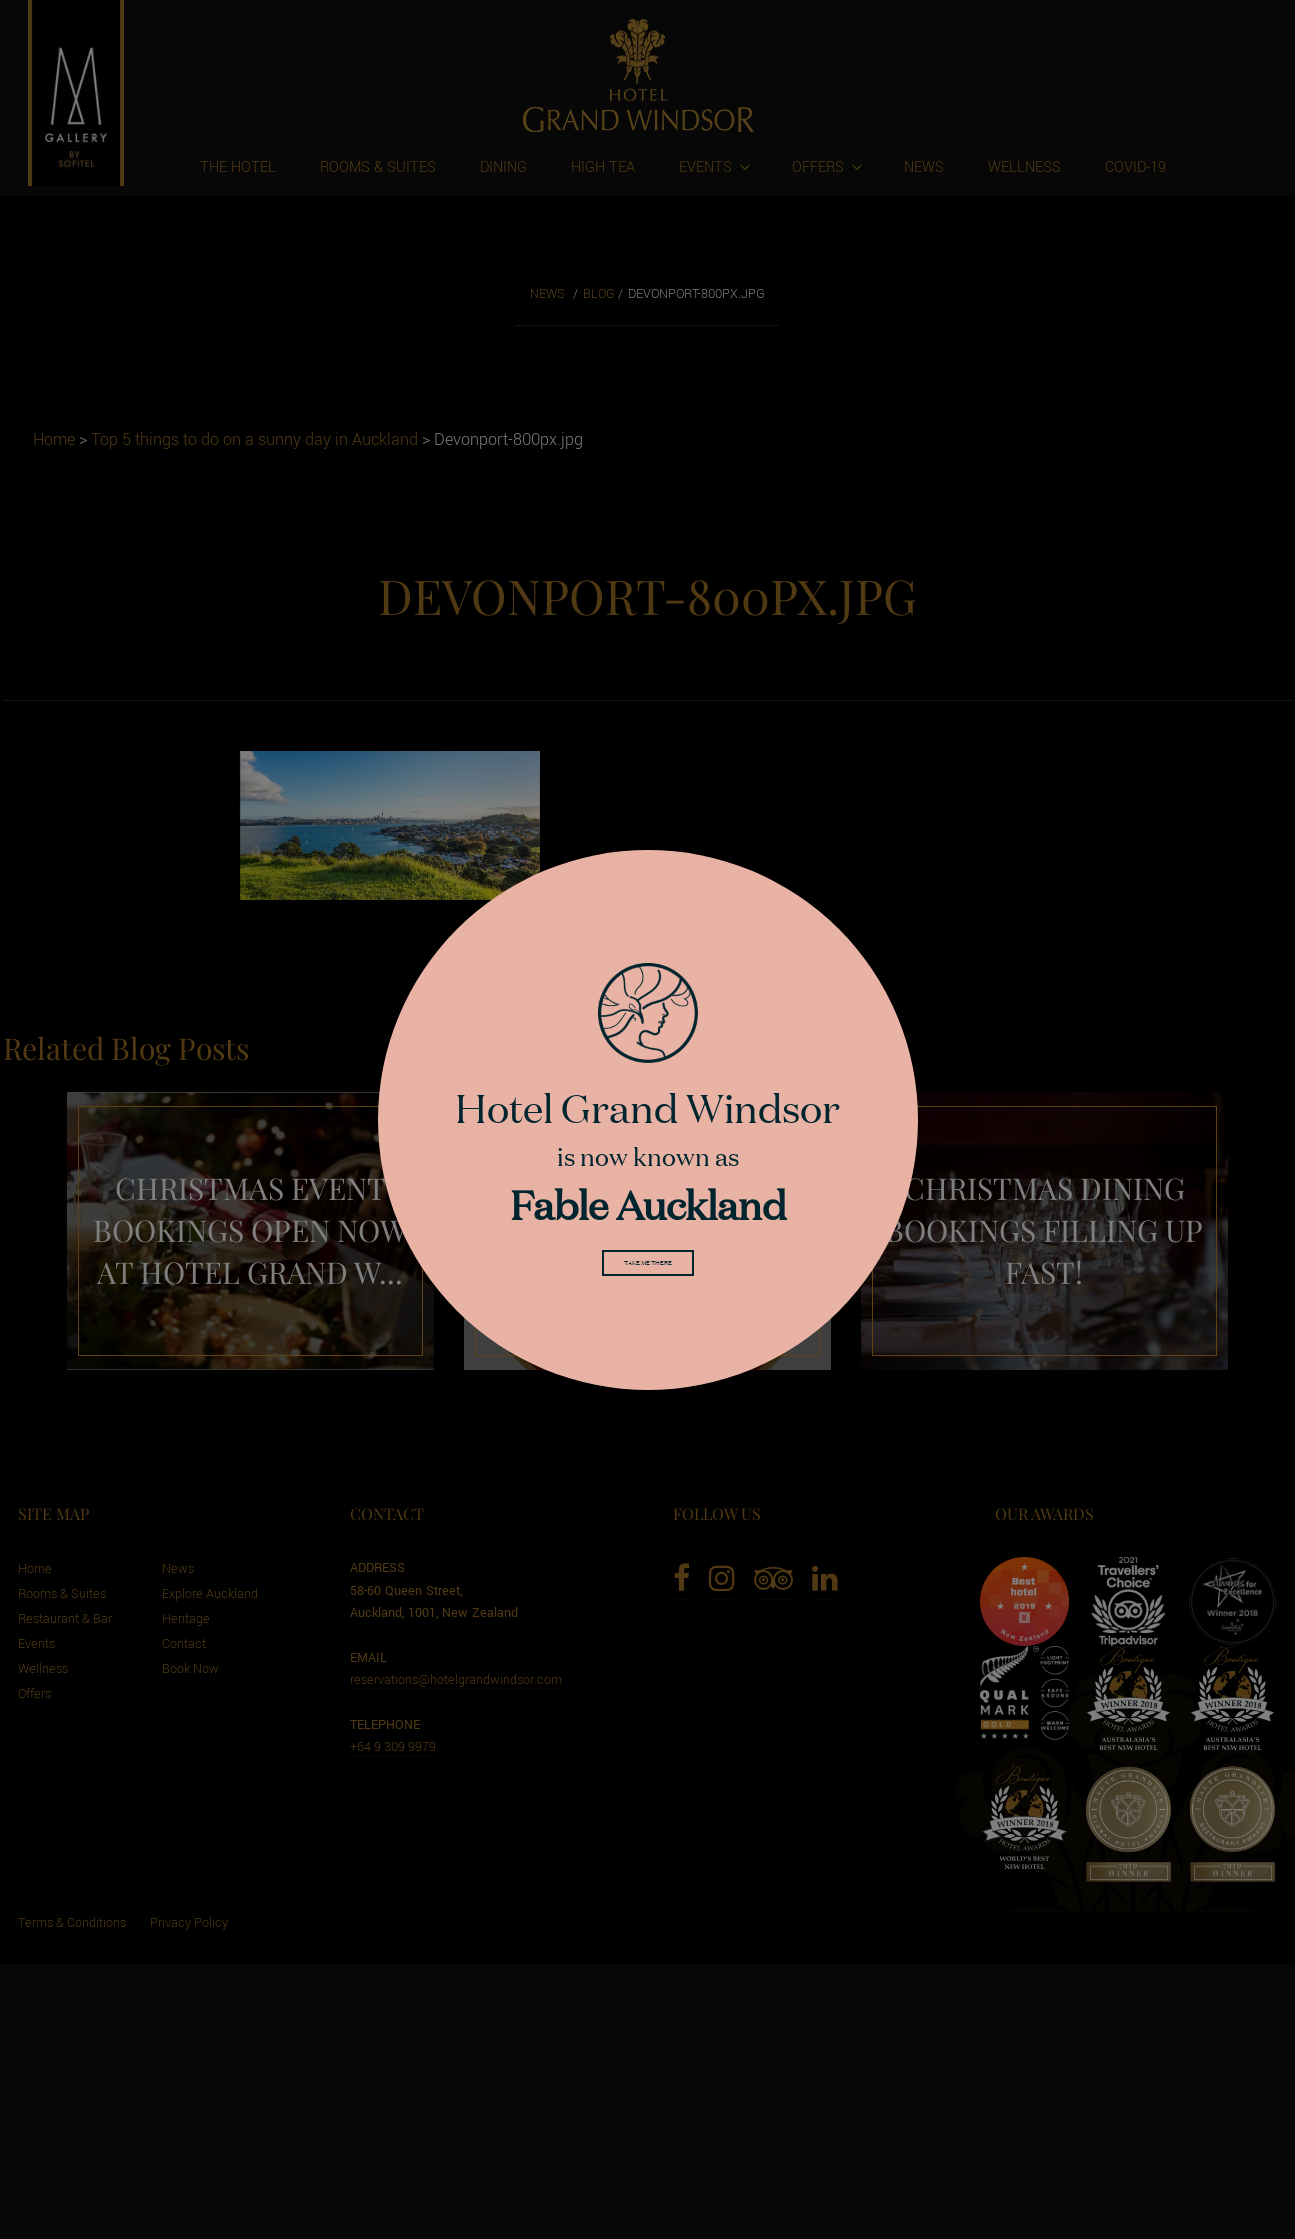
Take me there (648, 1268)
